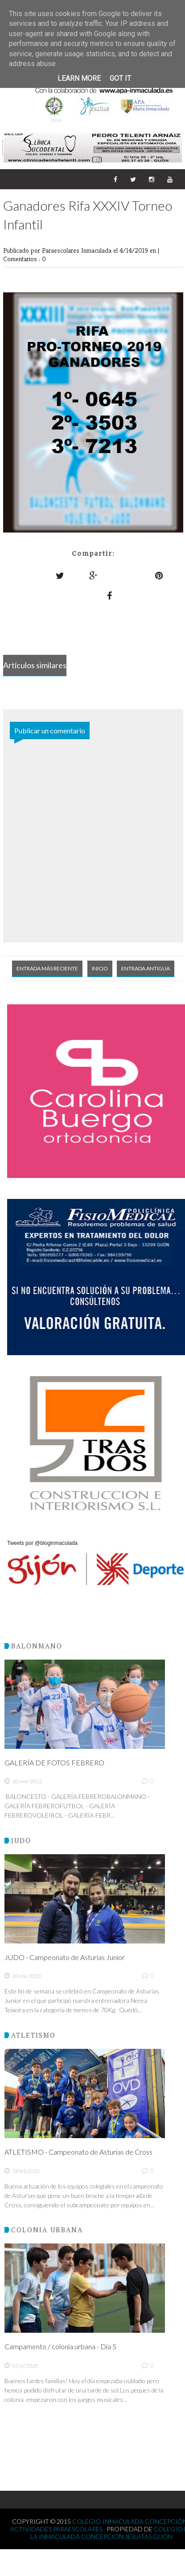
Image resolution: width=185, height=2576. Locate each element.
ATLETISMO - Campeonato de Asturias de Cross (78, 2151)
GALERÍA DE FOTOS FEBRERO (54, 1762)
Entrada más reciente (47, 968)
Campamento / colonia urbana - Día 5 (60, 2346)
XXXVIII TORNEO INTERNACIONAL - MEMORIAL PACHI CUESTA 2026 (91, 95)
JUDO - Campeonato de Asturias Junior (64, 1957)
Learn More (79, 78)
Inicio (100, 968)
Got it (120, 78)
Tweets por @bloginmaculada (42, 1543)
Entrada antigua (145, 968)
